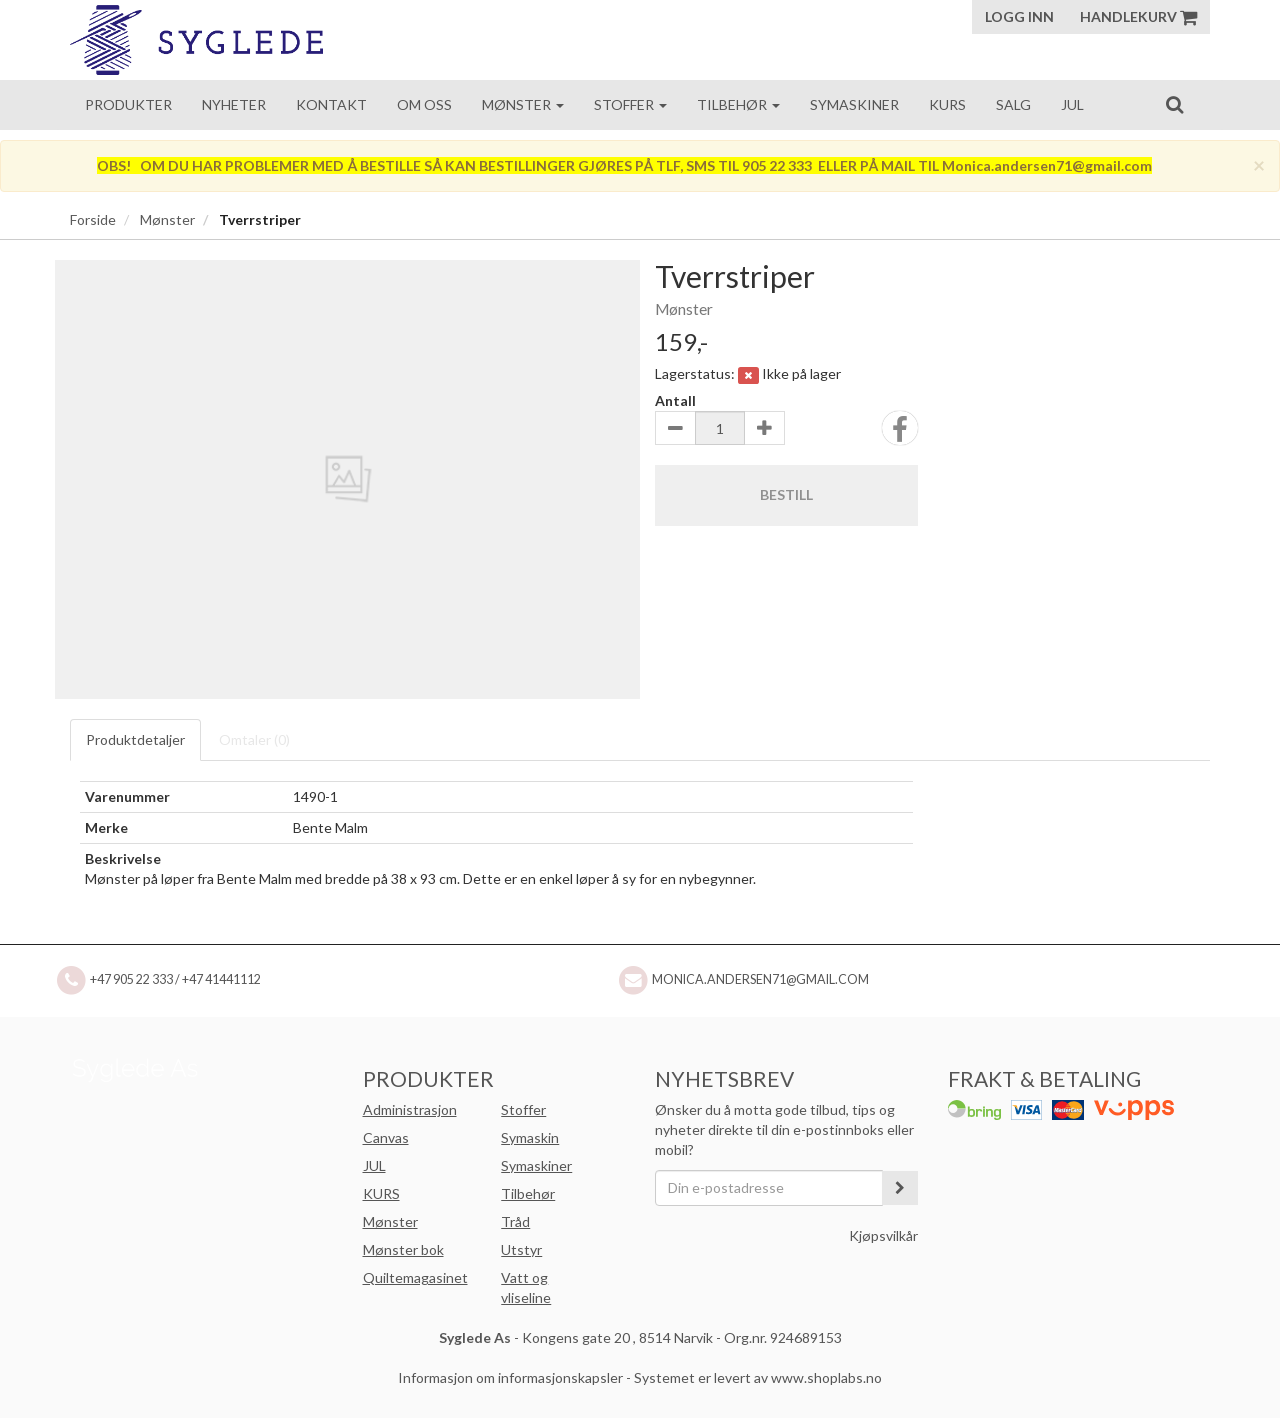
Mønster (523, 104)
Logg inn (1019, 16)
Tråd (515, 1221)
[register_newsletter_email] (900, 1188)
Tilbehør (738, 104)
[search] (1174, 104)
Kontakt (331, 104)
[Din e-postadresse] (769, 1188)
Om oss (424, 104)
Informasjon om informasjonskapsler (510, 1377)
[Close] (1259, 164)
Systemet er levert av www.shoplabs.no (758, 1377)
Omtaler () (254, 739)
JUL (374, 1165)
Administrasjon (410, 1109)
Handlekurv (1138, 16)
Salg (1013, 104)
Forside (93, 219)
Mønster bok (403, 1249)
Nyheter (234, 104)
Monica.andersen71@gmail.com (760, 979)
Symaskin (530, 1137)
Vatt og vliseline (526, 1287)
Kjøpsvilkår (883, 1235)
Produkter (128, 104)
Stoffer (630, 104)
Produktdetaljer (135, 739)
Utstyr (521, 1249)
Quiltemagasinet (415, 1277)
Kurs (947, 104)
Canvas (386, 1137)
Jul (1072, 104)
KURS (381, 1193)
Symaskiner (854, 104)
